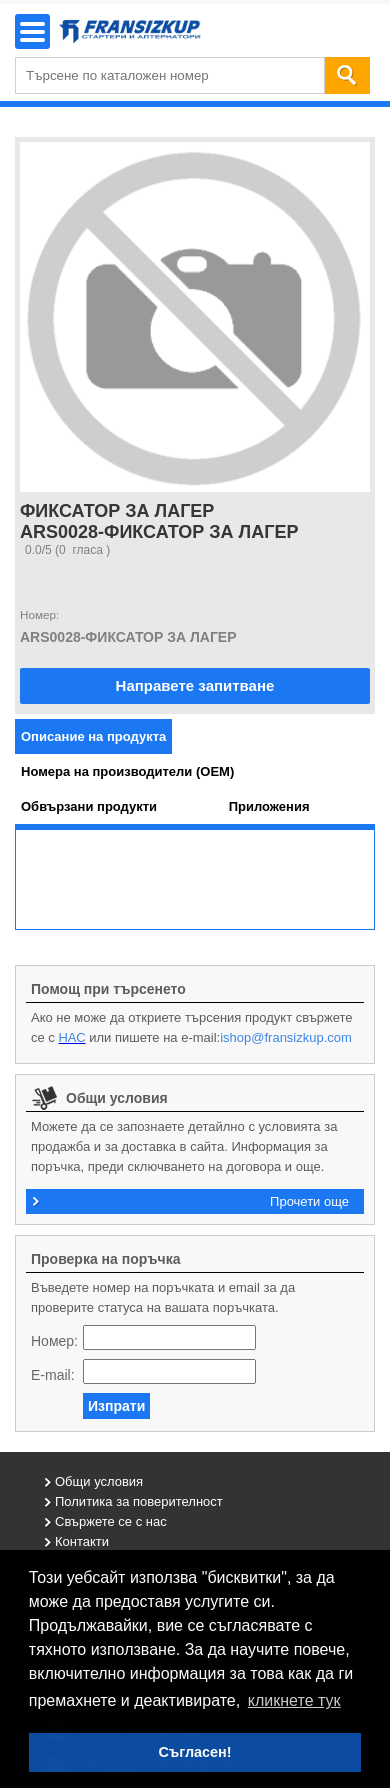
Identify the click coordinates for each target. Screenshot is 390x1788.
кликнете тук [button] (294, 1700)
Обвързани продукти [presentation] (89, 806)
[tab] (93, 736)
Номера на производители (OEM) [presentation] (127, 771)
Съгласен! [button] (194, 1752)
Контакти (82, 1541)
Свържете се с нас (111, 1521)
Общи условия (99, 1481)
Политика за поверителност (139, 1501)
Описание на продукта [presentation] (93, 736)
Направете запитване (195, 685)
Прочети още (309, 1201)
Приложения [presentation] (269, 806)
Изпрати (116, 1406)
